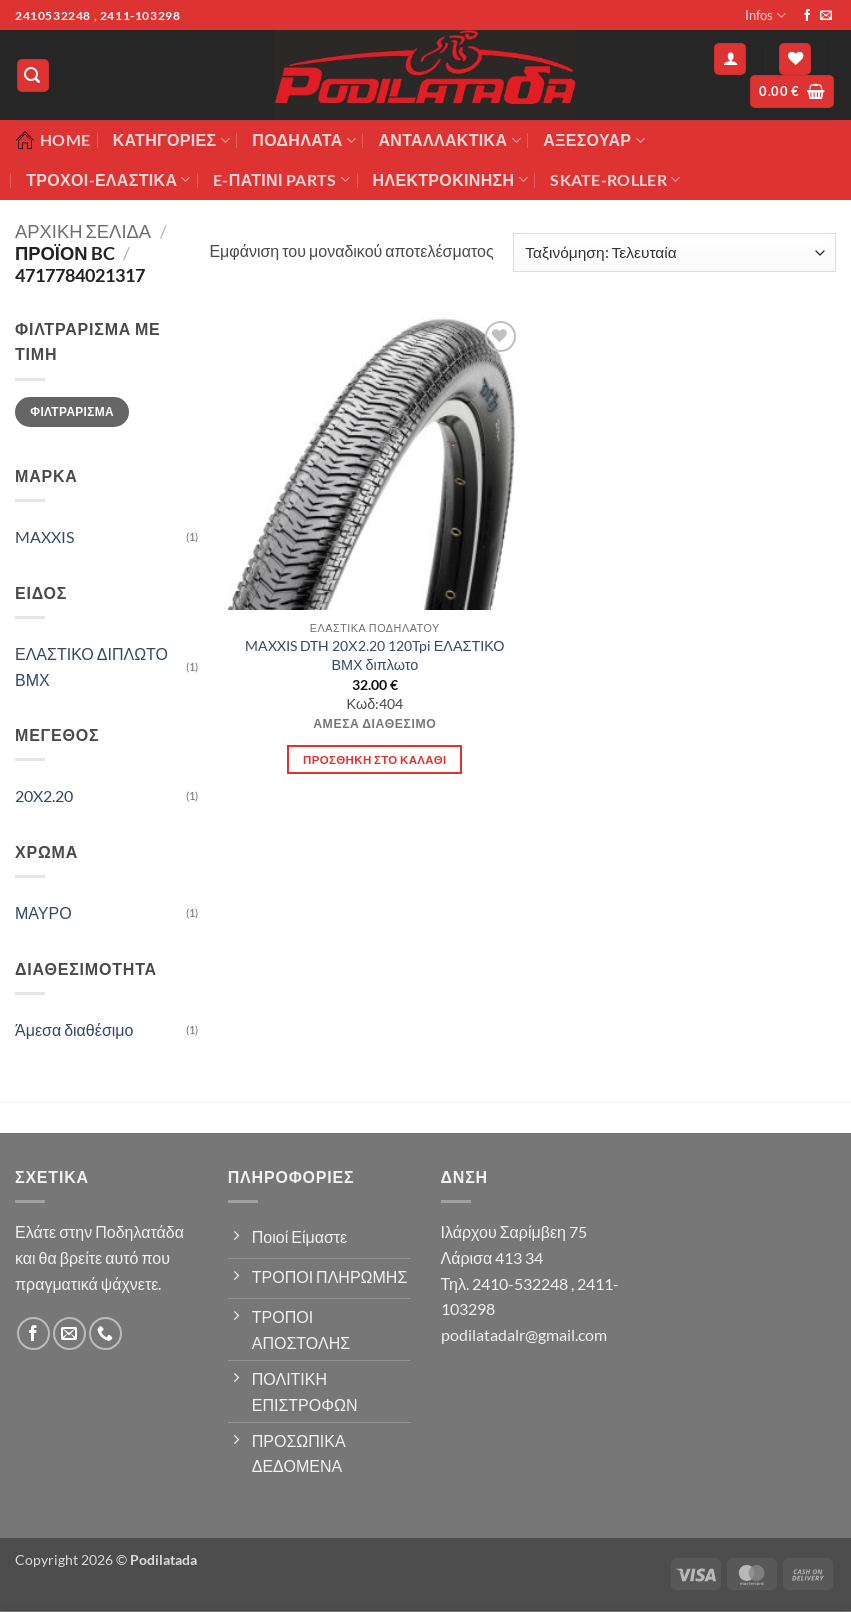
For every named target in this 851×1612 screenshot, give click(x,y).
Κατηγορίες (171, 140)
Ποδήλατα (304, 140)
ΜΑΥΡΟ (43, 912)
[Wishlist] (795, 59)
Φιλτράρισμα (72, 411)
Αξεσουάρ (594, 140)
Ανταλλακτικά (449, 140)
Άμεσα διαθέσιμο (74, 1029)
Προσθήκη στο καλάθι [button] (375, 759)
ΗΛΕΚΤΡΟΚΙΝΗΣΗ (450, 180)
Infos (765, 15)
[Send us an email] (826, 16)
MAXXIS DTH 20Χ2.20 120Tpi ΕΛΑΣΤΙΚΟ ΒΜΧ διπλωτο (374, 655)
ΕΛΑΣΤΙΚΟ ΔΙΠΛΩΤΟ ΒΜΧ (91, 666)
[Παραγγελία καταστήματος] (674, 252)
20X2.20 (44, 795)
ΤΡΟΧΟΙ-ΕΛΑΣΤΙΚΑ (108, 180)
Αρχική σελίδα (83, 231)
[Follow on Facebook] (807, 16)
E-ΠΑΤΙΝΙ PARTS (281, 180)
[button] (33, 75)
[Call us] (105, 1333)
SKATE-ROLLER (615, 180)
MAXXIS (44, 536)
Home (52, 140)
